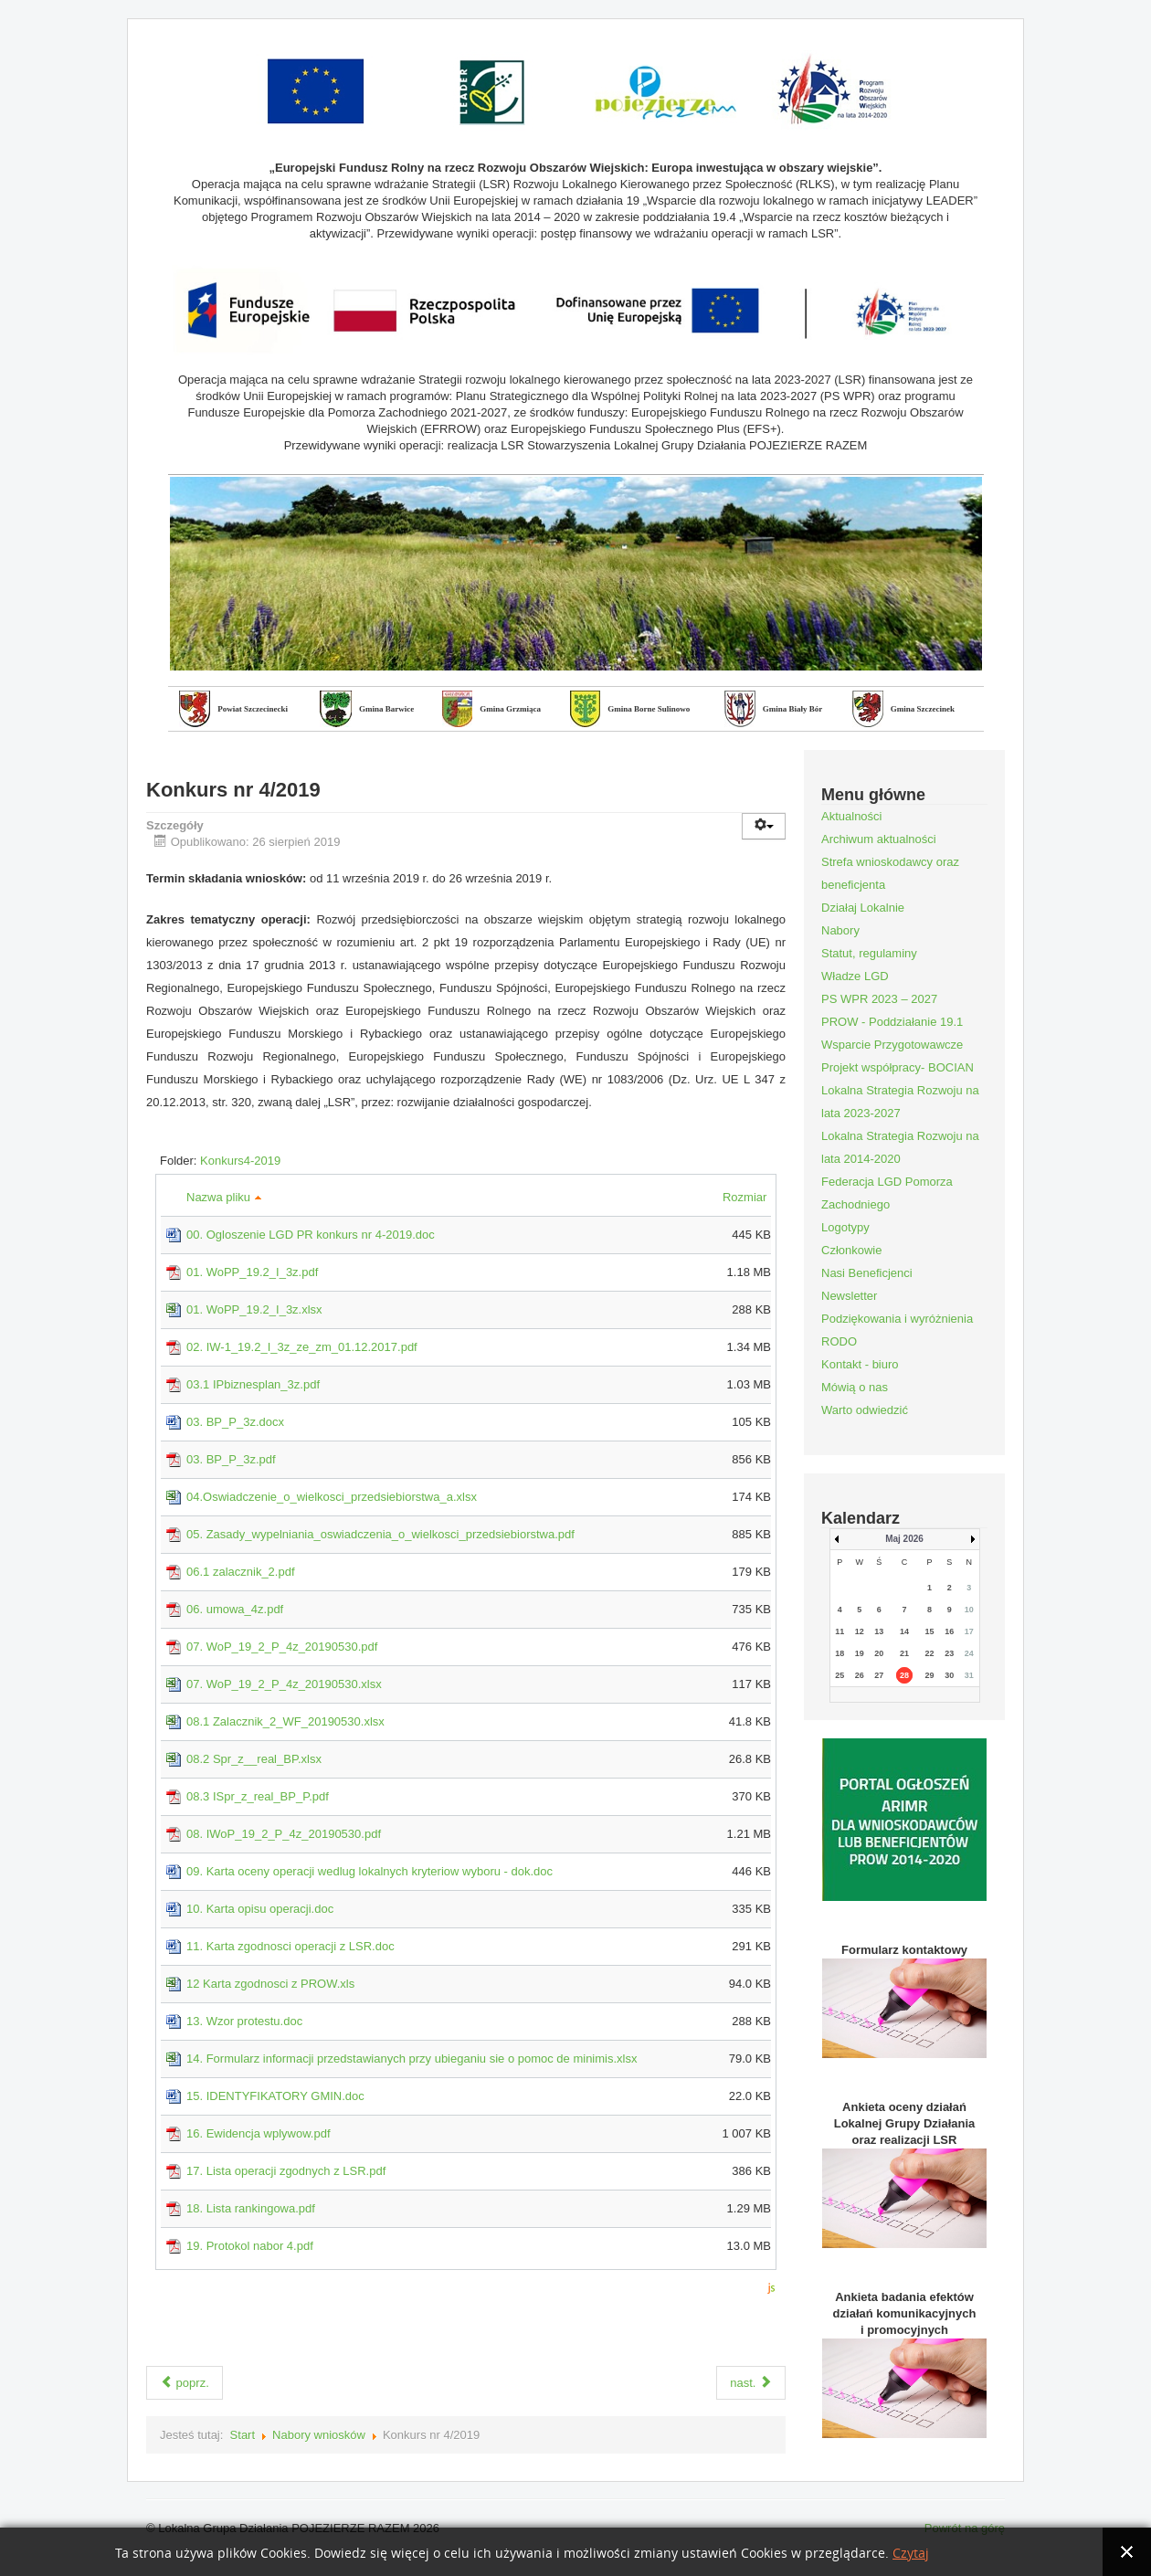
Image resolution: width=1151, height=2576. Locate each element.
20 (878, 1653)
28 (904, 1675)
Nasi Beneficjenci (867, 1273)
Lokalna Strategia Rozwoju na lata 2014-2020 (900, 1147)
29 (930, 1675)
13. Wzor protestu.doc (244, 2021)
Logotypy (845, 1227)
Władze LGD (855, 976)
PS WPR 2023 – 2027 (879, 999)
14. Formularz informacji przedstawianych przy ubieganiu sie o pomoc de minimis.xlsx (411, 2058)
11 (839, 1631)
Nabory (840, 930)
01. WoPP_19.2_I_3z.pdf (252, 1272)
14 (904, 1631)
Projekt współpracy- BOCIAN (897, 1067)
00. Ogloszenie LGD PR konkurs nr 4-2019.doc (310, 1234)
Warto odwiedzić (864, 1410)
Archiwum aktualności (878, 839)
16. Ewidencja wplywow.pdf (258, 2133)
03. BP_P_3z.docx (235, 1422)
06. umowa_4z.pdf (234, 1609)
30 (949, 1675)
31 (969, 1675)
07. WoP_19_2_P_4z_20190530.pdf (281, 1646)
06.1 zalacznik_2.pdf (240, 1571)
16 (949, 1631)
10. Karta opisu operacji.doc (259, 1909)
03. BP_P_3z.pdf (231, 1459)
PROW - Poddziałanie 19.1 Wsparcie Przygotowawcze (892, 1033)
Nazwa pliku (224, 1197)
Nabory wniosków (318, 2435)
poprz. (184, 2383)
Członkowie (851, 1250)
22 (930, 1653)
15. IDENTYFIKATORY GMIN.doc (275, 2096)
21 (904, 1653)
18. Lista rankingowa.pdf (250, 2208)
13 (878, 1631)
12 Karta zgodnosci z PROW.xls (270, 1983)
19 (859, 1653)
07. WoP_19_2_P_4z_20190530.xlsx (284, 1684)
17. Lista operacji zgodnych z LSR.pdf (285, 2171)
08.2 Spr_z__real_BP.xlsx (254, 1759)
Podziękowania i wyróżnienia (897, 1318)
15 (930, 1631)
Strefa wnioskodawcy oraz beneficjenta (890, 873)
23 (949, 1653)
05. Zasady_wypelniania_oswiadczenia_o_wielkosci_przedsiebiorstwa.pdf (380, 1534)
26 (859, 1675)
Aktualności (851, 816)
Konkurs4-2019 (240, 1160)
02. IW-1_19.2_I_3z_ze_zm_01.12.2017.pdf (301, 1347)
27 (878, 1675)
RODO (839, 1341)
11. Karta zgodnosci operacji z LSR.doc (290, 1946)
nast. (751, 2383)
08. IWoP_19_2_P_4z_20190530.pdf (283, 1834)
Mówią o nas (854, 1387)
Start (242, 2435)
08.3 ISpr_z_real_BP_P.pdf (257, 1796)
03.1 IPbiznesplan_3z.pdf (253, 1384)
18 (839, 1653)
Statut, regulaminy (869, 953)
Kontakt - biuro (860, 1364)
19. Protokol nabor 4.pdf (249, 2246)
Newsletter (849, 1296)
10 (969, 1609)
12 (859, 1631)
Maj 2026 (904, 1539)
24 (969, 1653)
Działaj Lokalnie (862, 907)
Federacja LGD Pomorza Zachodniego (887, 1193)
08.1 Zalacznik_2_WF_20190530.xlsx (285, 1721)
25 (839, 1675)
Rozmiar (747, 1197)
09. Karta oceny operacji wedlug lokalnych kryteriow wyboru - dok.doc (369, 1871)
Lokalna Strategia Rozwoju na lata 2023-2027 (900, 1101)
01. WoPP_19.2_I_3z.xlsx (254, 1309)
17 (969, 1631)
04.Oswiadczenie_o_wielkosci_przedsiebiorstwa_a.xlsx (331, 1497)
